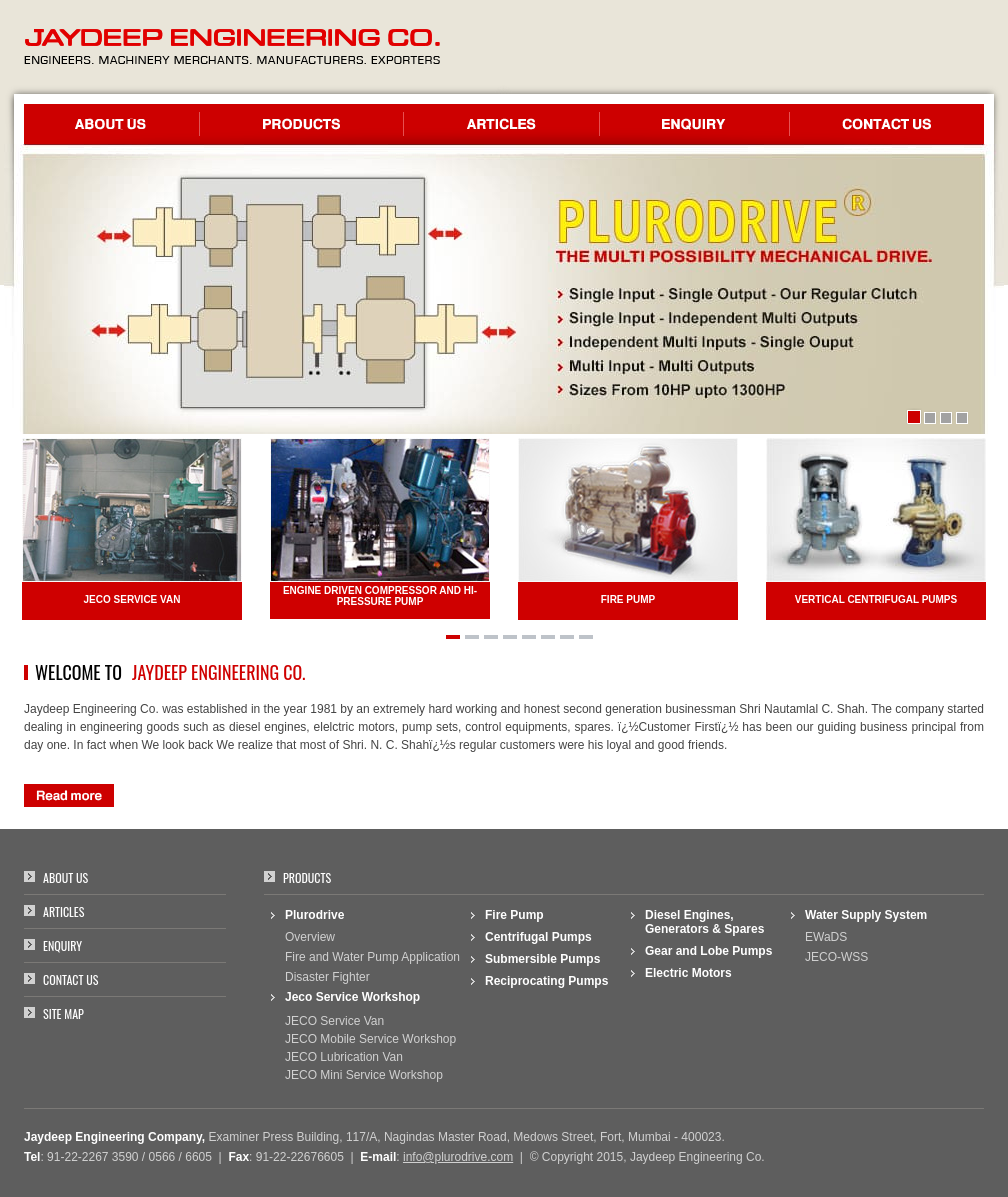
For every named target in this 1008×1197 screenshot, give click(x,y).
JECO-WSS (836, 957)
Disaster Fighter (327, 977)
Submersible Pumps (542, 959)
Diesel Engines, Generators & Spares (704, 922)
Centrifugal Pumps (538, 937)
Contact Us (70, 979)
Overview (310, 937)
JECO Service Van (334, 1021)
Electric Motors (688, 973)
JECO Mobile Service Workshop (370, 1039)
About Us (65, 877)
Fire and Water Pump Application (372, 957)
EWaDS (826, 937)
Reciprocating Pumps (546, 981)
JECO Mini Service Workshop (364, 1075)
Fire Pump (514, 915)
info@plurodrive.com (458, 1157)
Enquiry (62, 945)
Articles (63, 911)
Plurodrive (314, 915)
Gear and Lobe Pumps (708, 951)
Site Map (63, 1013)
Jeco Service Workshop (352, 997)
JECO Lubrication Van (344, 1057)
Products (307, 877)
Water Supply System (866, 915)
